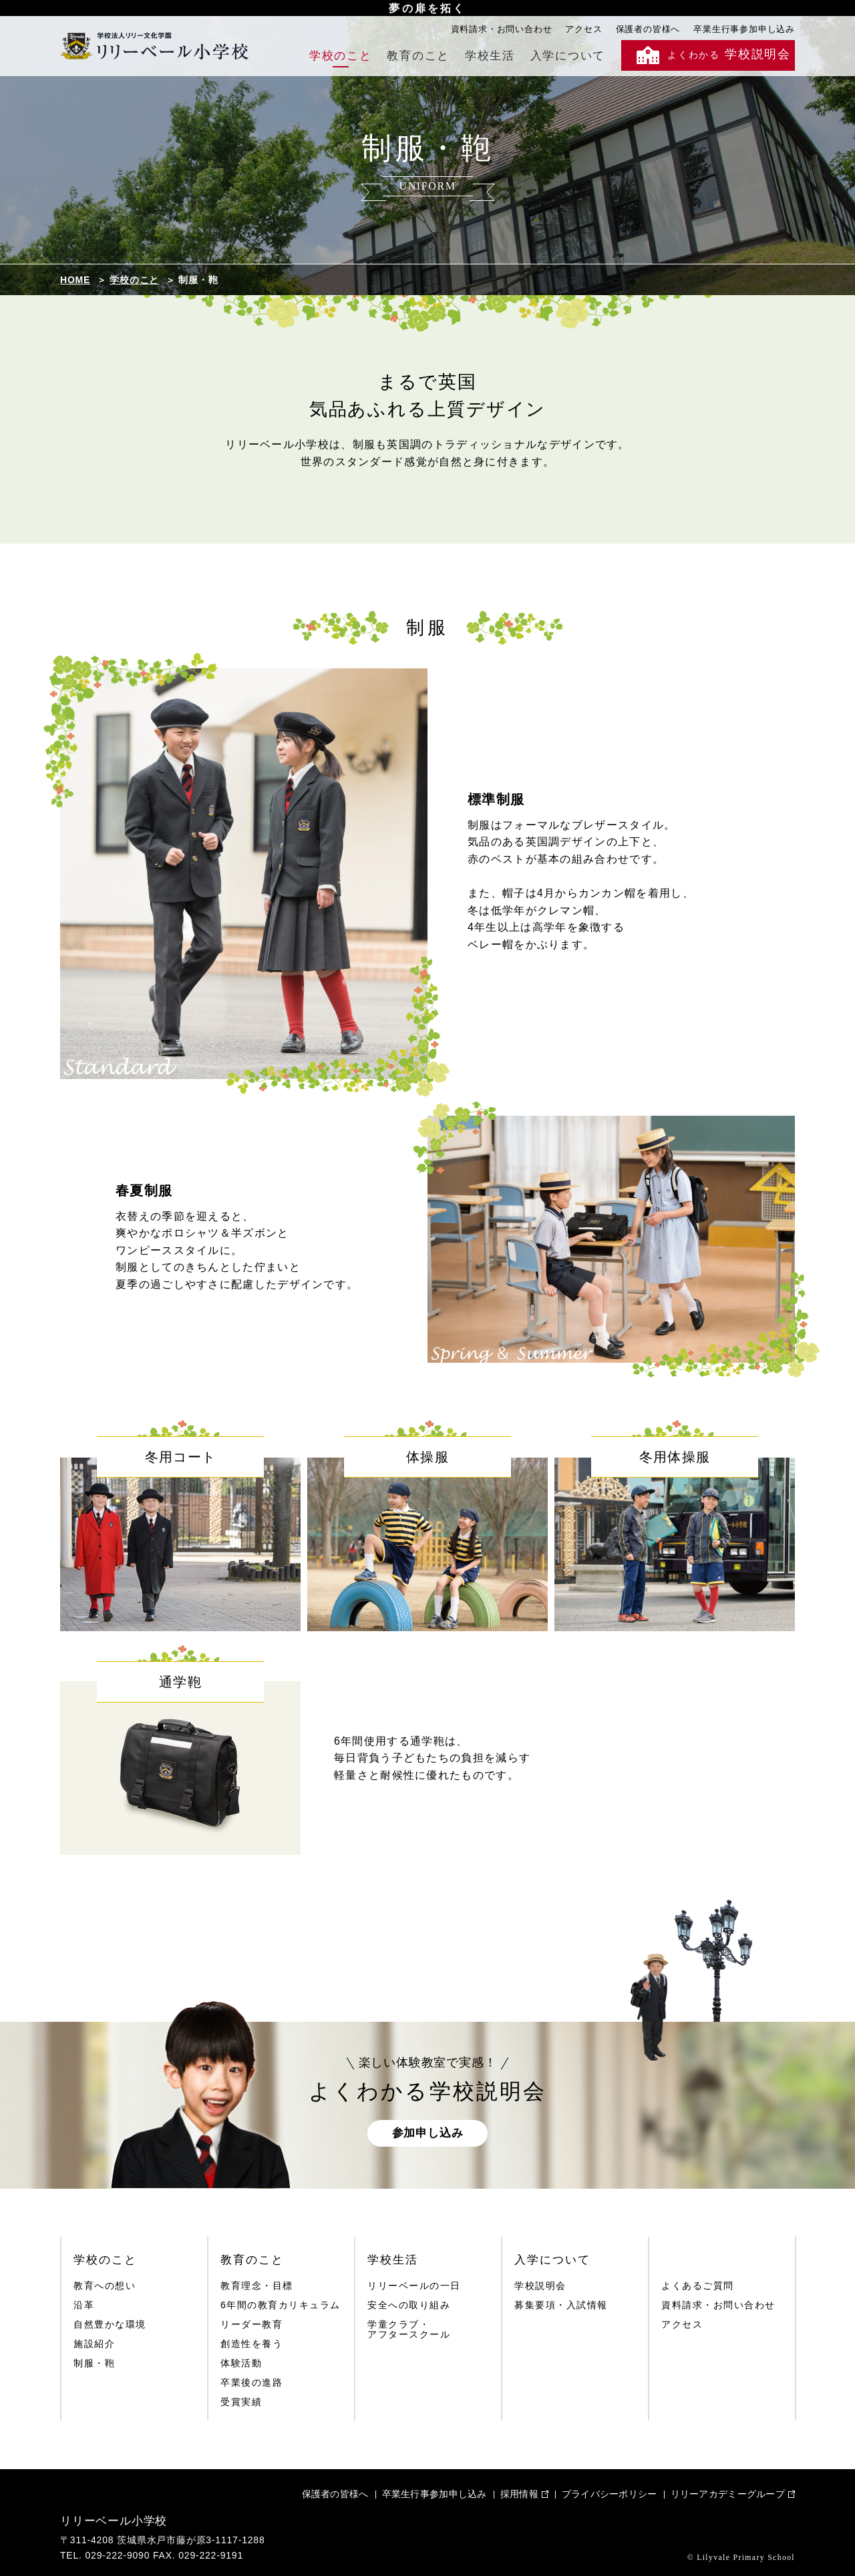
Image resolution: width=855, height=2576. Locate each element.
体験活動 (241, 2363)
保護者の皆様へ (648, 29)
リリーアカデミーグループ (728, 2494)
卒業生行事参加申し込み (744, 29)
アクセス (583, 29)
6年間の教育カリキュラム (280, 2305)
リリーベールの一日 (414, 2286)
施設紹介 (94, 2344)
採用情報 (519, 2494)
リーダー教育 (251, 2325)
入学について (567, 55)
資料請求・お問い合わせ (501, 29)
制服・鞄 (94, 2363)
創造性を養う (251, 2344)
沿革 (83, 2305)
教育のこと (418, 55)
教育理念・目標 (256, 2286)
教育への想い (104, 2286)
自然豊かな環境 (109, 2325)
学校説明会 (540, 2286)
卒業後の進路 (251, 2383)
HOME (75, 279)
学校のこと (340, 55)
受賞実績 (241, 2402)
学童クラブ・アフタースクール (408, 2330)
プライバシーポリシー (609, 2494)
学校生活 (490, 55)
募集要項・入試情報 (561, 2305)
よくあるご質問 (697, 2286)
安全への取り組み (408, 2305)
